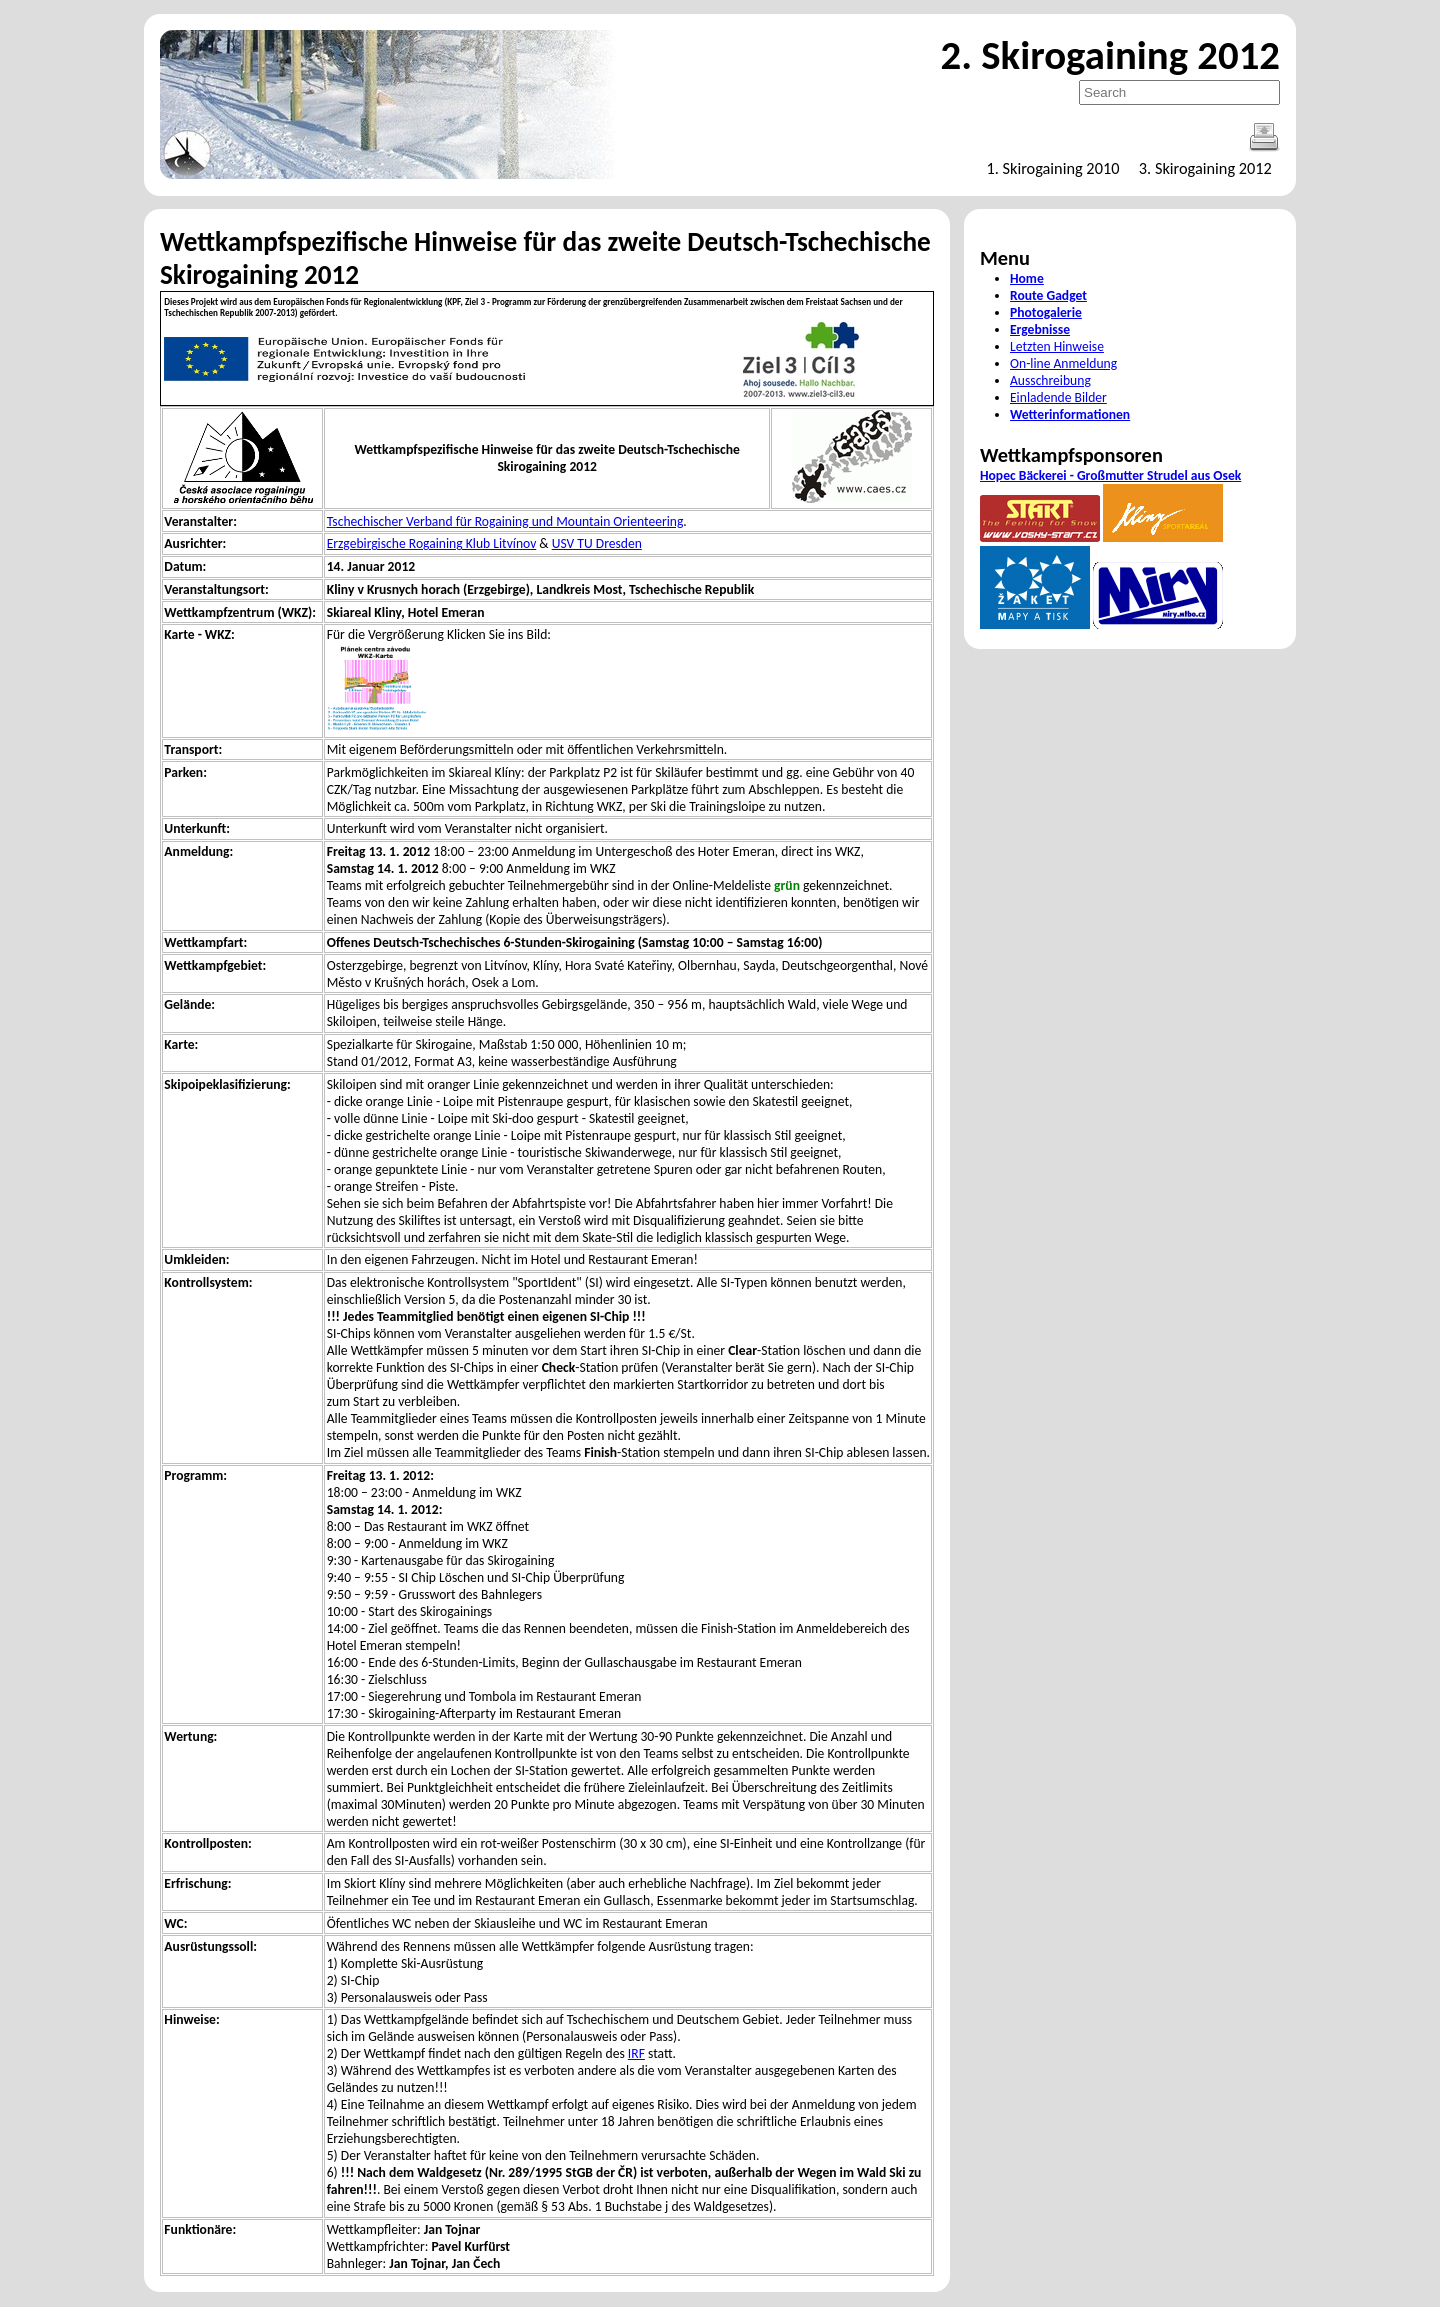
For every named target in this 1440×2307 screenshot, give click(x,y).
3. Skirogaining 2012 (1205, 168)
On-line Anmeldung (1063, 363)
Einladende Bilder (1058, 397)
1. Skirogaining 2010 (1052, 168)
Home (1027, 278)
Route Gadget (1048, 295)
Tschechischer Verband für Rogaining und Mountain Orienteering (505, 521)
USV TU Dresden (597, 543)
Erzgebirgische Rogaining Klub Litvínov (432, 543)
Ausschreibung (1050, 380)
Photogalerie (1046, 312)
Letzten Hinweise (1057, 346)
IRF (636, 2053)
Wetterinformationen (1070, 414)
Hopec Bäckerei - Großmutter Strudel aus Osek (1110, 475)
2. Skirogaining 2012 (1110, 55)
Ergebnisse (1040, 329)
